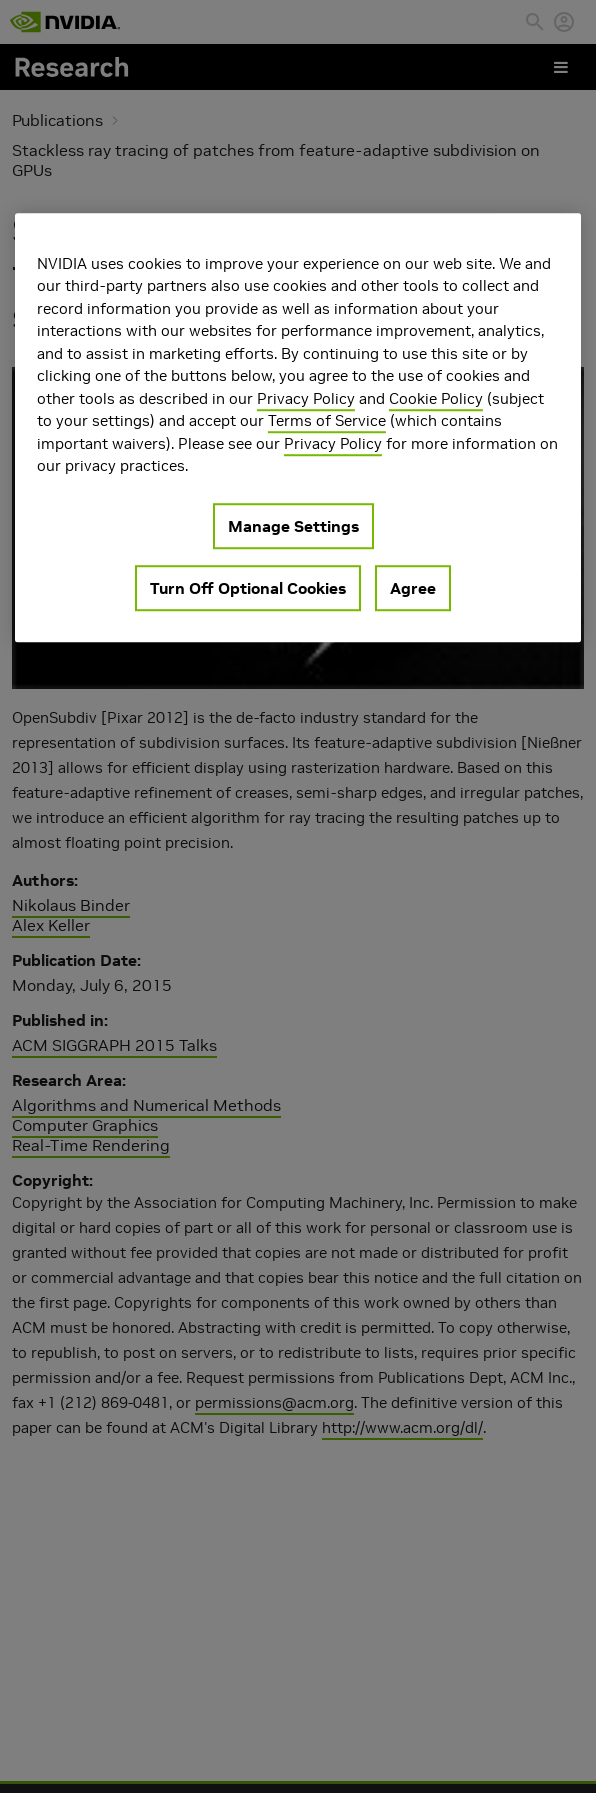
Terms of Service (327, 421)
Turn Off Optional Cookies (248, 588)
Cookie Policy (436, 398)
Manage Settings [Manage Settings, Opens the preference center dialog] (293, 526)
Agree (413, 588)
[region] (298, 427)
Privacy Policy (306, 398)
